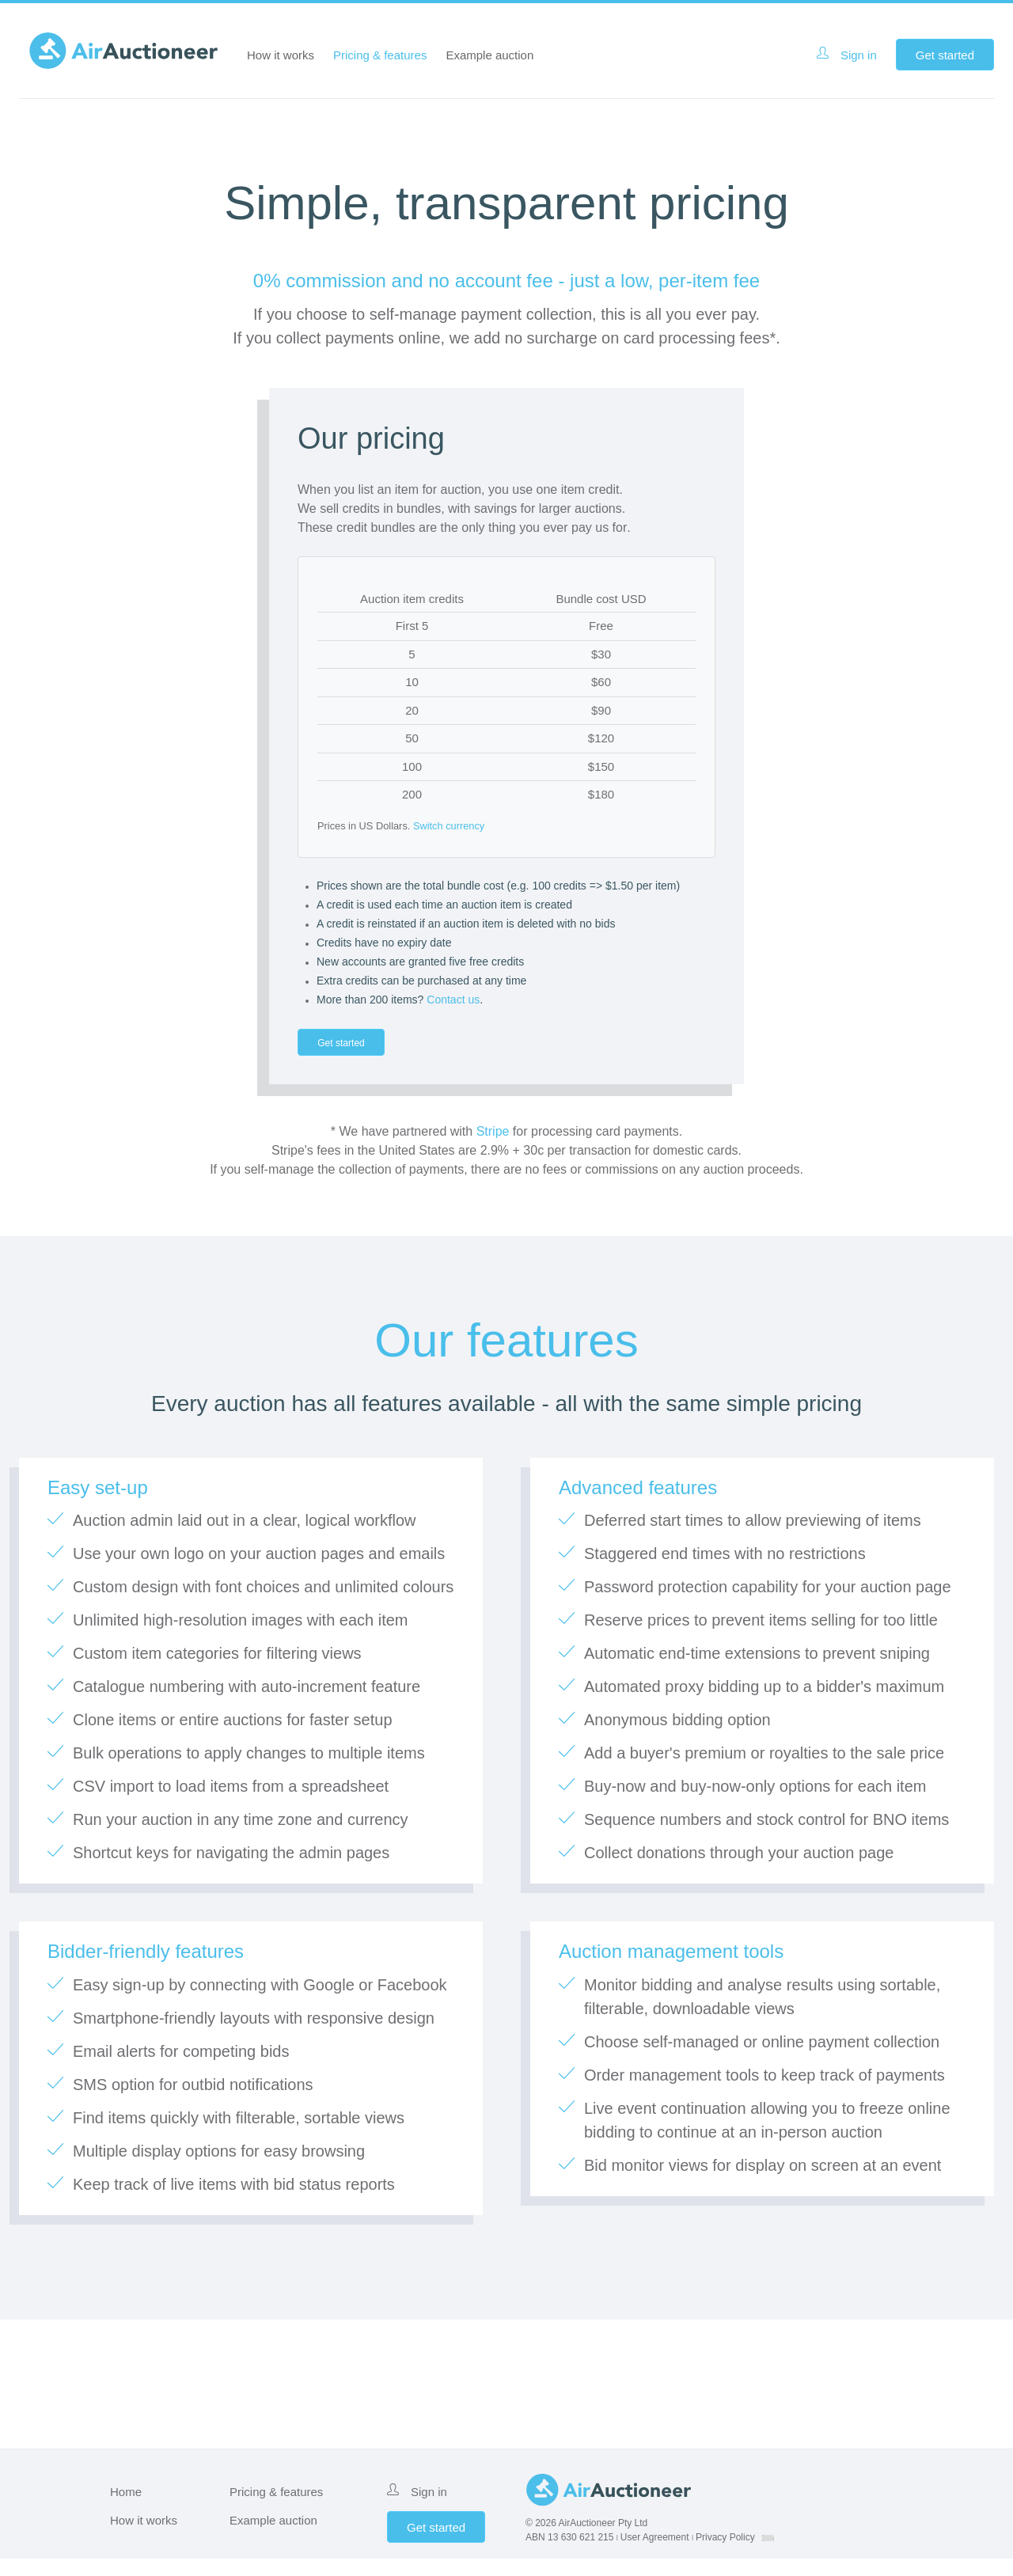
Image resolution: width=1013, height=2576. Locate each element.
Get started (945, 55)
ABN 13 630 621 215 (569, 2554)
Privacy (725, 2554)
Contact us (453, 999)
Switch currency (448, 826)
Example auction (489, 55)
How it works (280, 55)
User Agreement (654, 2554)
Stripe (493, 1148)
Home (126, 2509)
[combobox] (768, 2555)
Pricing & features (380, 55)
